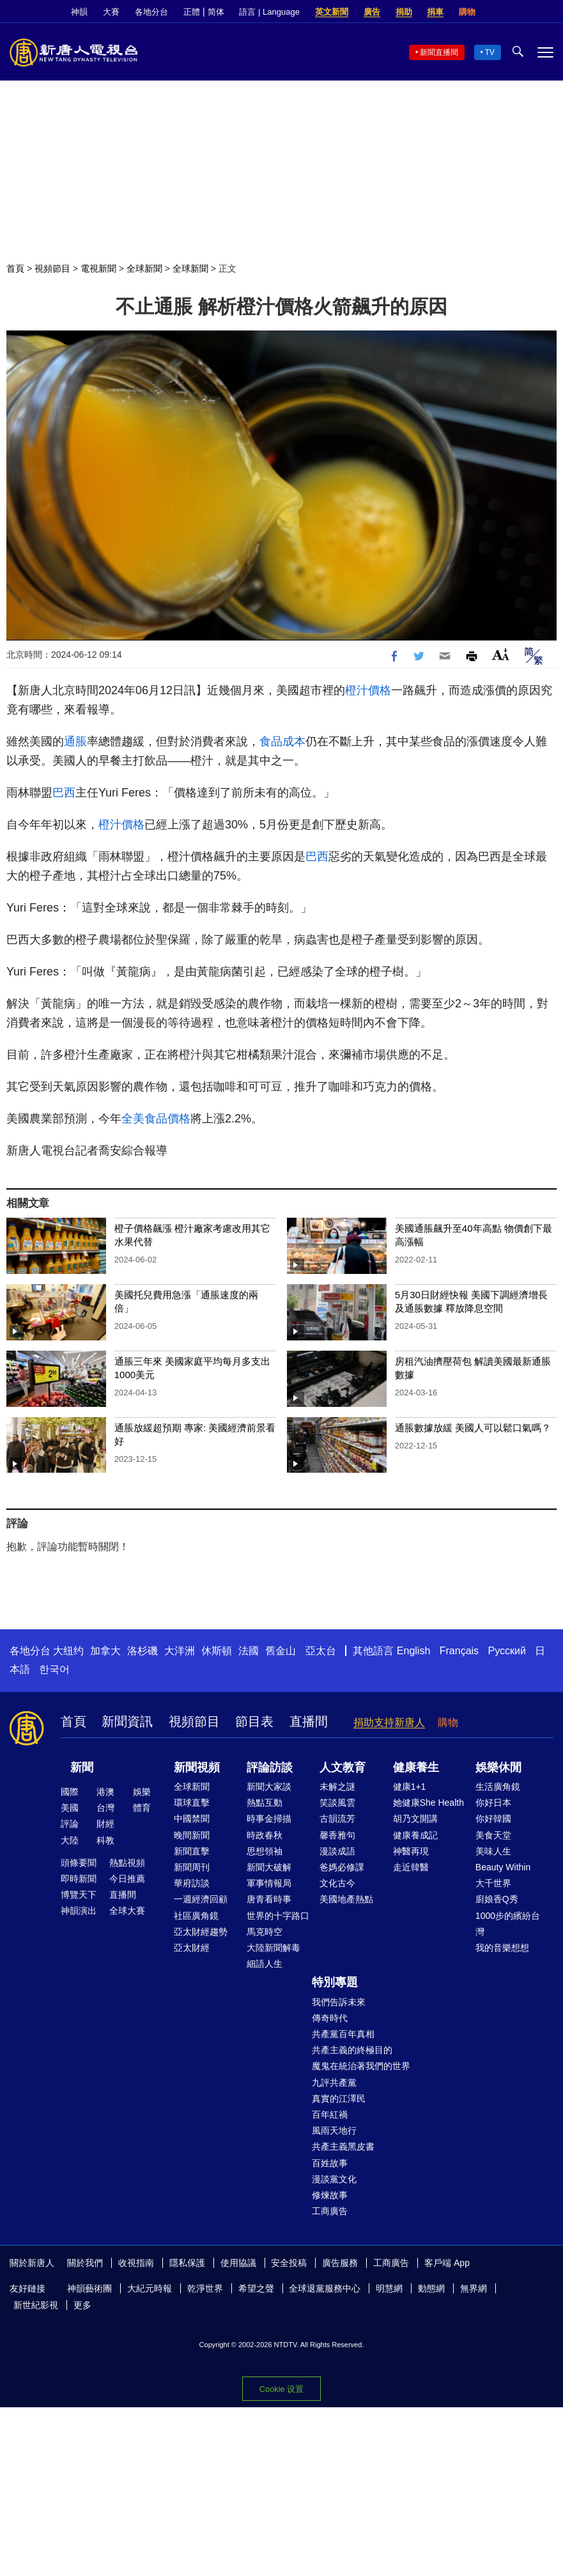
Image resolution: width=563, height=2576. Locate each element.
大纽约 (68, 1650)
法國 (248, 1650)
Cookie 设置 (281, 2389)
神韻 (79, 12)
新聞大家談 (269, 1786)
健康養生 (416, 1767)
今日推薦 (127, 1879)
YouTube (547, 12)
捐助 (404, 12)
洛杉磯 (142, 1650)
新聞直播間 (439, 52)
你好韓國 (493, 1818)
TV (490, 52)
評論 (70, 1824)
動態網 (431, 2288)
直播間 (308, 1721)
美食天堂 (493, 1835)
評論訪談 (270, 1767)
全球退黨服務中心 (324, 2288)
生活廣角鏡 (497, 1786)
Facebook (503, 12)
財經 (105, 1824)
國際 (70, 1792)
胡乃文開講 (415, 1818)
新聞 (81, 1767)
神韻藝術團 (89, 2288)
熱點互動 (264, 1802)
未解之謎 (337, 1786)
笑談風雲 (337, 1802)
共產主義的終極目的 (352, 2050)
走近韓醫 (411, 1867)
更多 (82, 2305)
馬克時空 (264, 1932)
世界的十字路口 (278, 1916)
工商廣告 (330, 2211)
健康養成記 (415, 1835)
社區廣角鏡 (196, 1916)
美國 (70, 1808)
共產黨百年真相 (343, 2034)
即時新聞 (78, 1879)
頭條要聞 (78, 1863)
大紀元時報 (149, 2288)
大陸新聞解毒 (273, 1948)
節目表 (254, 1721)
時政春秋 (264, 1835)
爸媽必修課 (342, 1867)
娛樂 (142, 1792)
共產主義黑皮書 (343, 2146)
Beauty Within (502, 1867)
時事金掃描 (269, 1818)
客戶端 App (447, 2263)
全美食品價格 (155, 1118)
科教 (105, 1840)
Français (459, 1650)
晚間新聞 (192, 1835)
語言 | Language (269, 12)
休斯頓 (216, 1650)
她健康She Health (428, 1802)
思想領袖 (264, 1851)
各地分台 (151, 12)
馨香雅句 (337, 1835)
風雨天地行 (334, 2130)
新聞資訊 (127, 1721)
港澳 (105, 1792)
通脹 (75, 741)
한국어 (54, 1669)
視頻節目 (52, 268)
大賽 (111, 12)
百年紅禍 (330, 2114)
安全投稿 (289, 2263)
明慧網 (389, 2288)
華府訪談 (192, 1883)
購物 (467, 12)
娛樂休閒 (498, 1767)
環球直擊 (192, 1802)
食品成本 (282, 741)
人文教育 (343, 1767)
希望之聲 (256, 2288)
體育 (142, 1808)
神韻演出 (78, 1910)
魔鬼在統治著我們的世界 (361, 2066)
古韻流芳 (337, 1818)
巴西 (63, 792)
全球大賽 (127, 1910)
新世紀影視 (35, 2305)
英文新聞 (331, 12)
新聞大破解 (269, 1867)
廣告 (372, 12)
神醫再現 (411, 1851)
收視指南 (136, 2263)
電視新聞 (98, 268)
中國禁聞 (192, 1818)
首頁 (15, 268)
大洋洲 (179, 1650)
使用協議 (238, 2263)
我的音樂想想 (502, 1948)
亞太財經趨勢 (201, 1932)
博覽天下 (78, 1894)
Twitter (525, 12)
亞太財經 (192, 1948)
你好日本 (493, 1802)
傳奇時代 (330, 2018)
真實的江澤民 (339, 2098)
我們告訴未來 (339, 2002)
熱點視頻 (127, 1863)
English (413, 1650)
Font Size (500, 654)
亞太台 (320, 1650)
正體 (191, 12)
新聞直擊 (192, 1851)
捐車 (435, 12)
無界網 (473, 2288)
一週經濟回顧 (201, 1899)
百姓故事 (330, 2163)
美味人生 (493, 1851)
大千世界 (493, 1883)
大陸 (70, 1840)
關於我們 (85, 2263)
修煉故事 (330, 2195)
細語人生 (264, 1964)
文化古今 (337, 1883)
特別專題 (335, 1982)
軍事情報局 (269, 1883)
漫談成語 (337, 1851)
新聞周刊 (192, 1867)
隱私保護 (187, 2263)
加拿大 (105, 1650)
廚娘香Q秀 (496, 1899)
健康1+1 (409, 1786)
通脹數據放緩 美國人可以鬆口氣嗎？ (473, 1427)
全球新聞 (144, 268)
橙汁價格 (368, 690)
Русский (507, 1650)
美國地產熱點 (346, 1899)
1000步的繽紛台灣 (507, 1924)
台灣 (105, 1808)
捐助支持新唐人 (389, 1722)
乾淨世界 (205, 2288)
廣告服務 (340, 2263)
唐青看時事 (269, 1899)
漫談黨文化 (334, 2179)
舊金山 (280, 1650)
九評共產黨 (334, 2082)
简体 (216, 12)
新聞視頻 (197, 1767)
